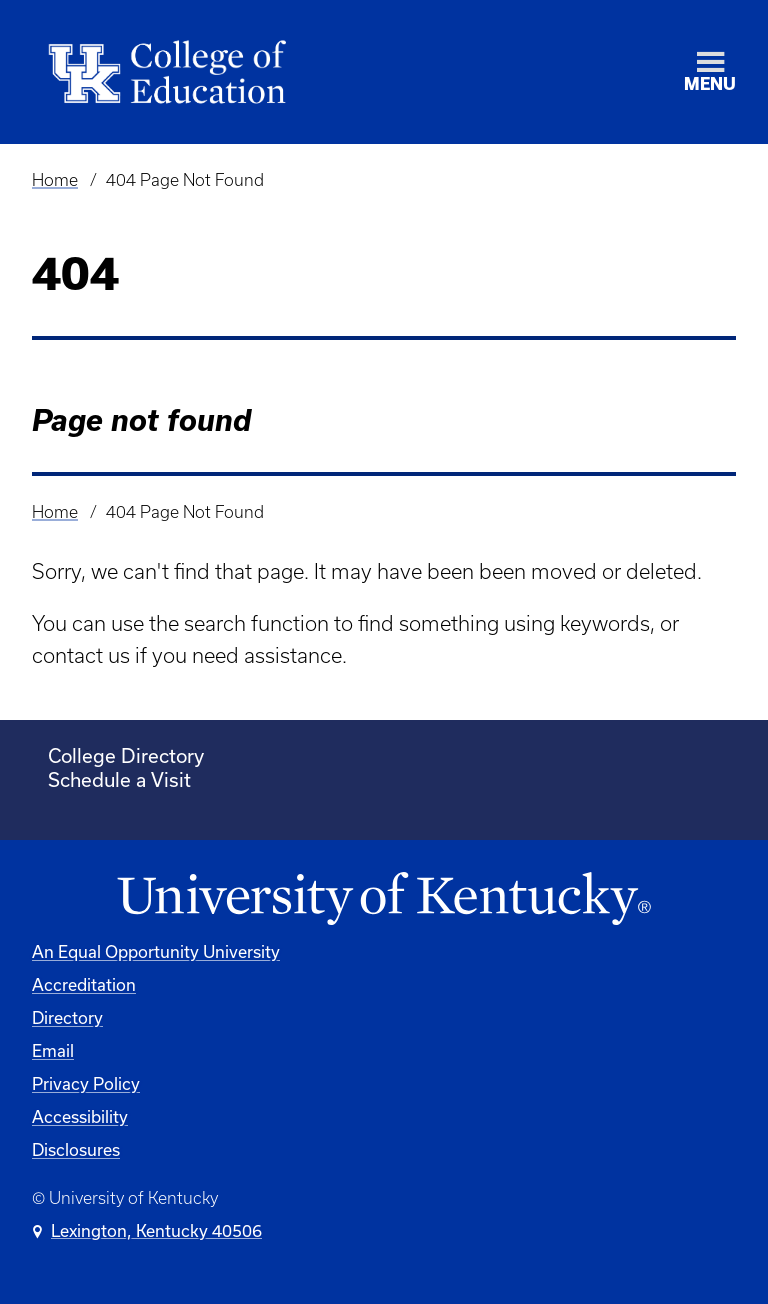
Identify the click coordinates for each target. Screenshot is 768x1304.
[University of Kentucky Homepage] (384, 899)
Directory (67, 1017)
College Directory (126, 755)
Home (55, 180)
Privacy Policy (86, 1083)
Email (53, 1050)
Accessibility (80, 1116)
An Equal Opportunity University (156, 951)
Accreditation (84, 984)
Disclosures (76, 1149)
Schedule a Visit (119, 779)
